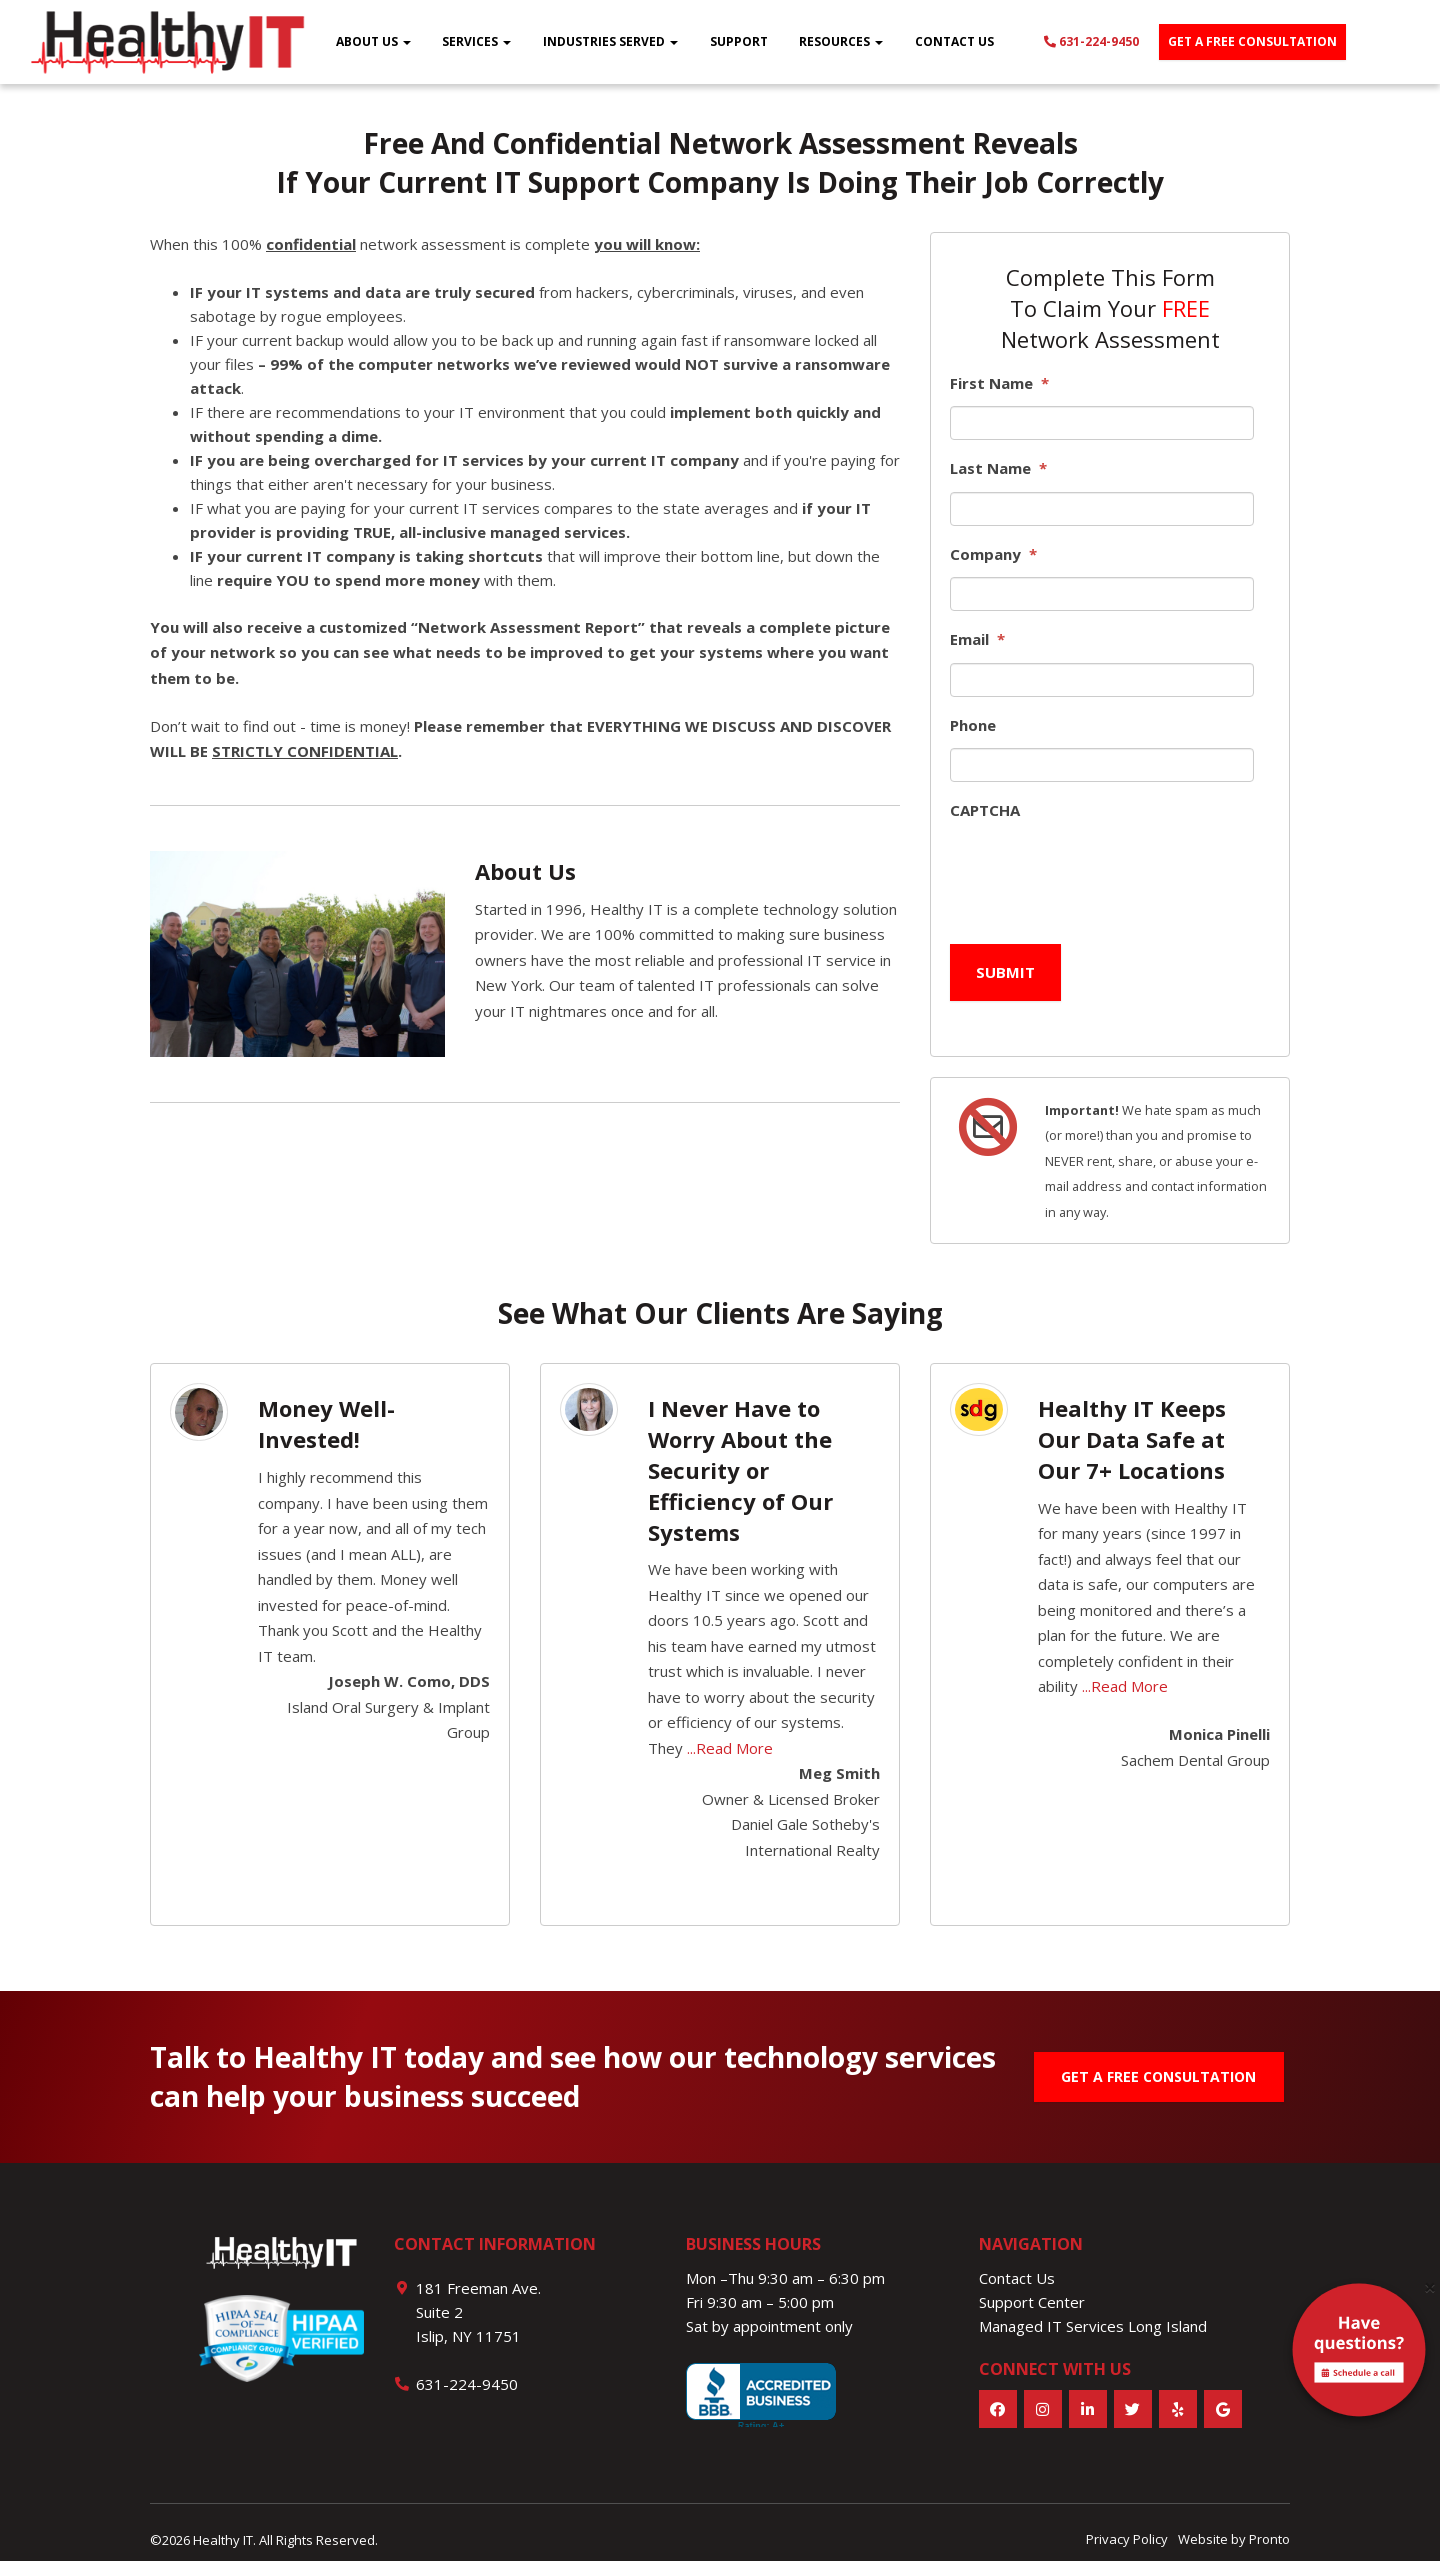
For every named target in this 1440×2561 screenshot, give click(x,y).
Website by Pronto (1234, 2524)
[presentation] (1102, 873)
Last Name (998, 468)
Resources (841, 41)
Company (993, 554)
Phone (973, 725)
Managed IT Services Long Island (1093, 2310)
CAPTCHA (985, 810)
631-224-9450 (1091, 41)
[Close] (1430, 2287)
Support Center (1032, 2286)
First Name (999, 383)
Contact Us (954, 41)
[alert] (1359, 2354)
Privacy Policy (1127, 2524)
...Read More (730, 1732)
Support (739, 41)
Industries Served (610, 41)
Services (476, 41)
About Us (373, 41)
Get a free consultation (1252, 41)
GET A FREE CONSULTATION (1158, 2060)
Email (977, 639)
